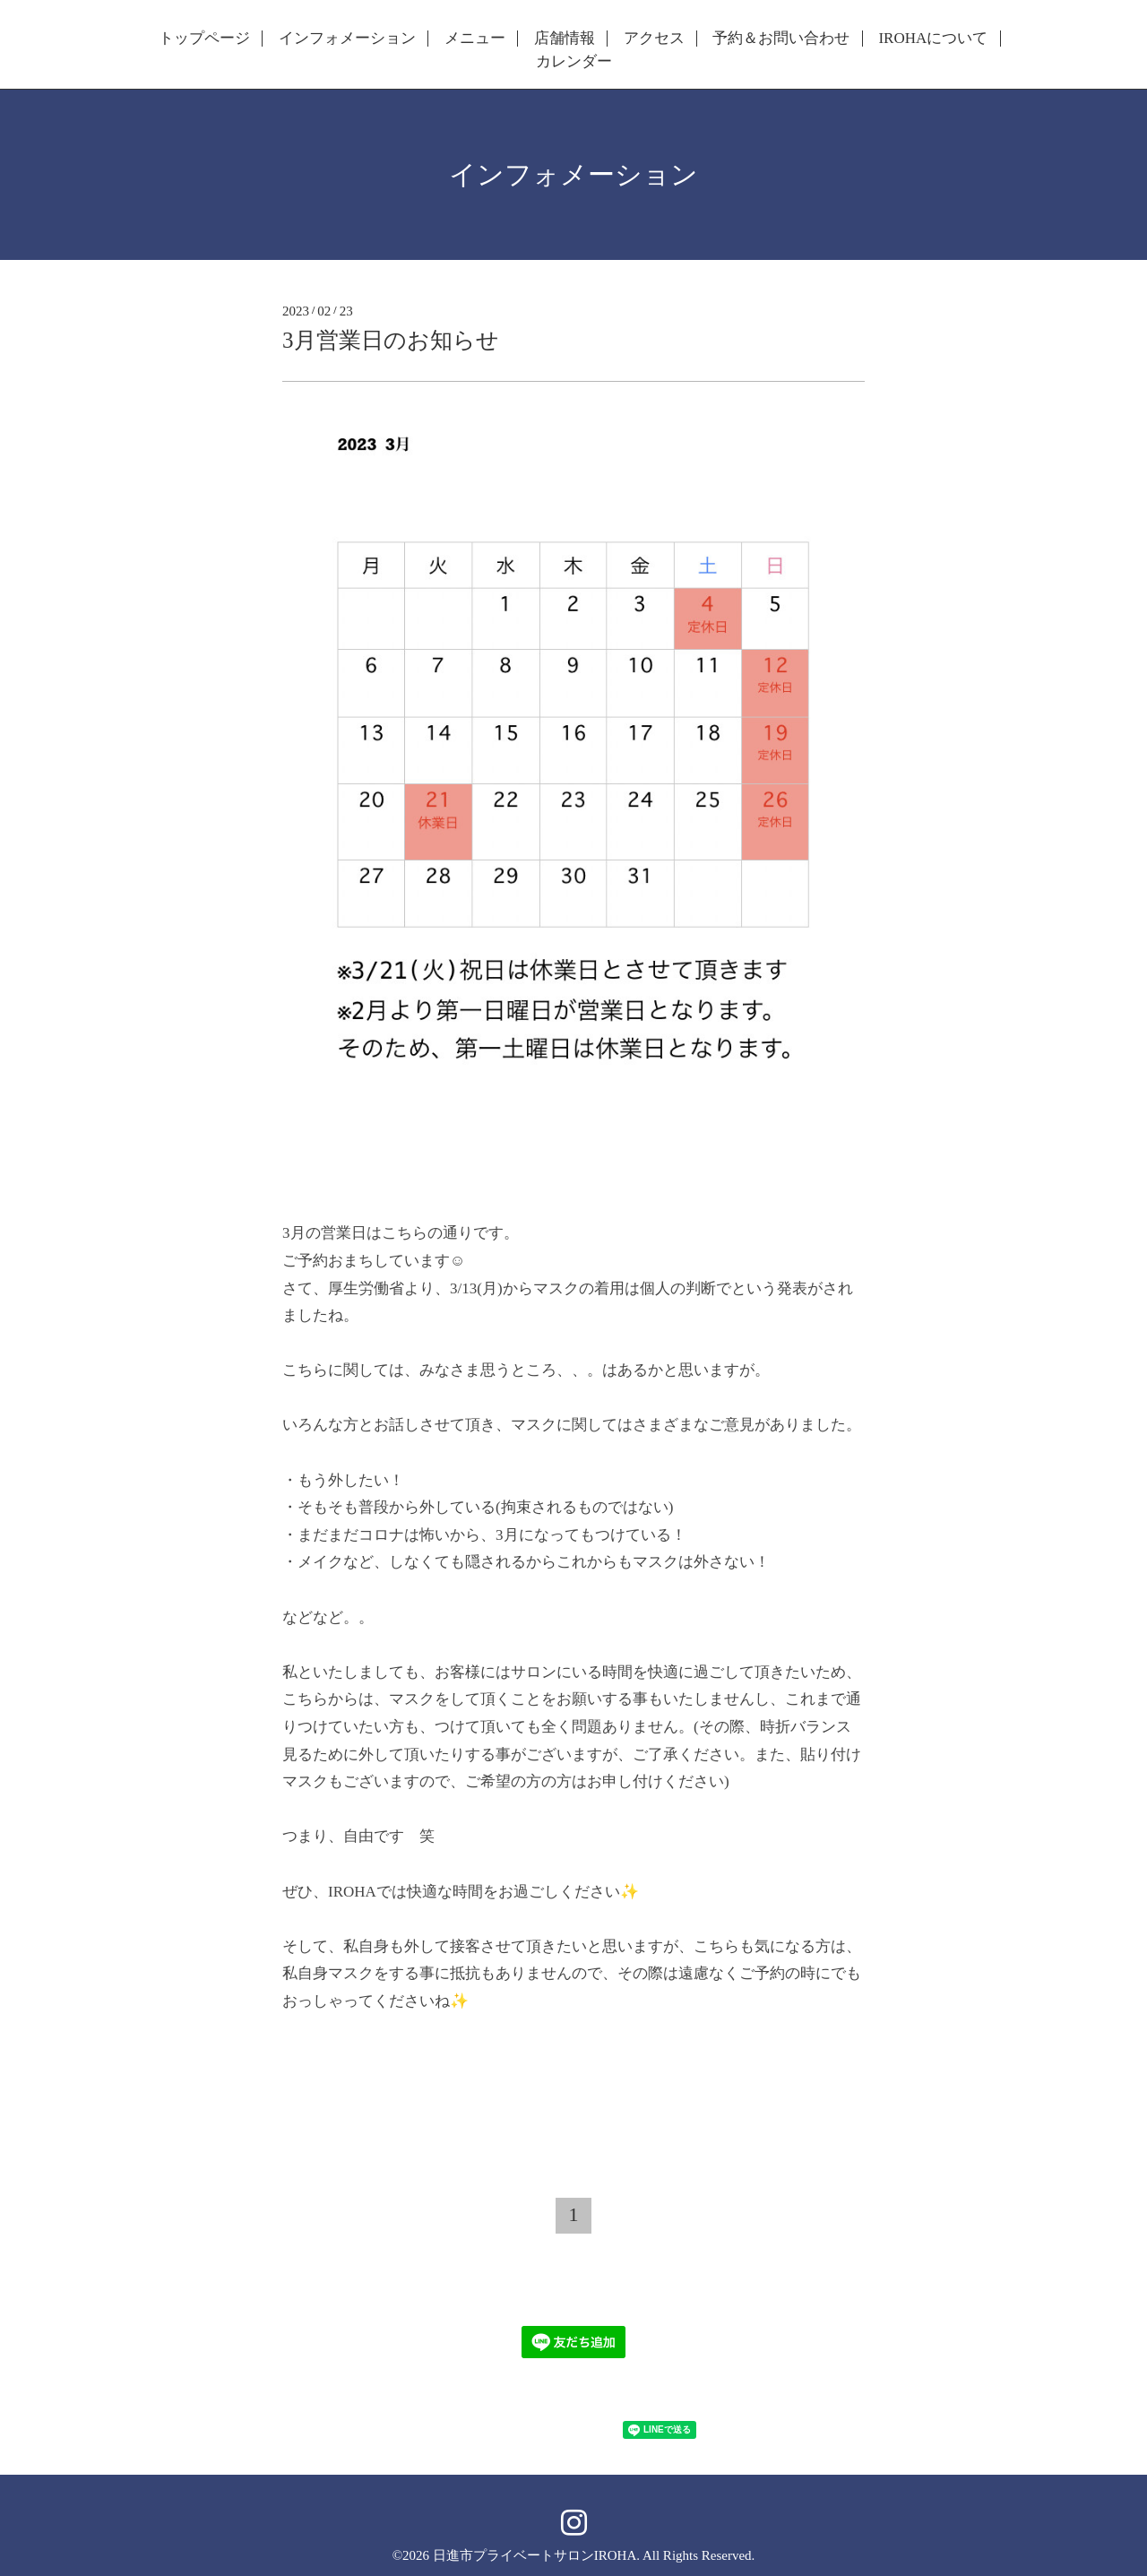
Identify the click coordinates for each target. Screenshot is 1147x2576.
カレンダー (574, 62)
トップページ (204, 38)
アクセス (654, 38)
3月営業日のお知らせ (390, 340)
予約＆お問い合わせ (780, 38)
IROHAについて (932, 38)
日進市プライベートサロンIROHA (535, 2555)
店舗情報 (564, 38)
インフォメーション (347, 38)
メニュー (474, 38)
